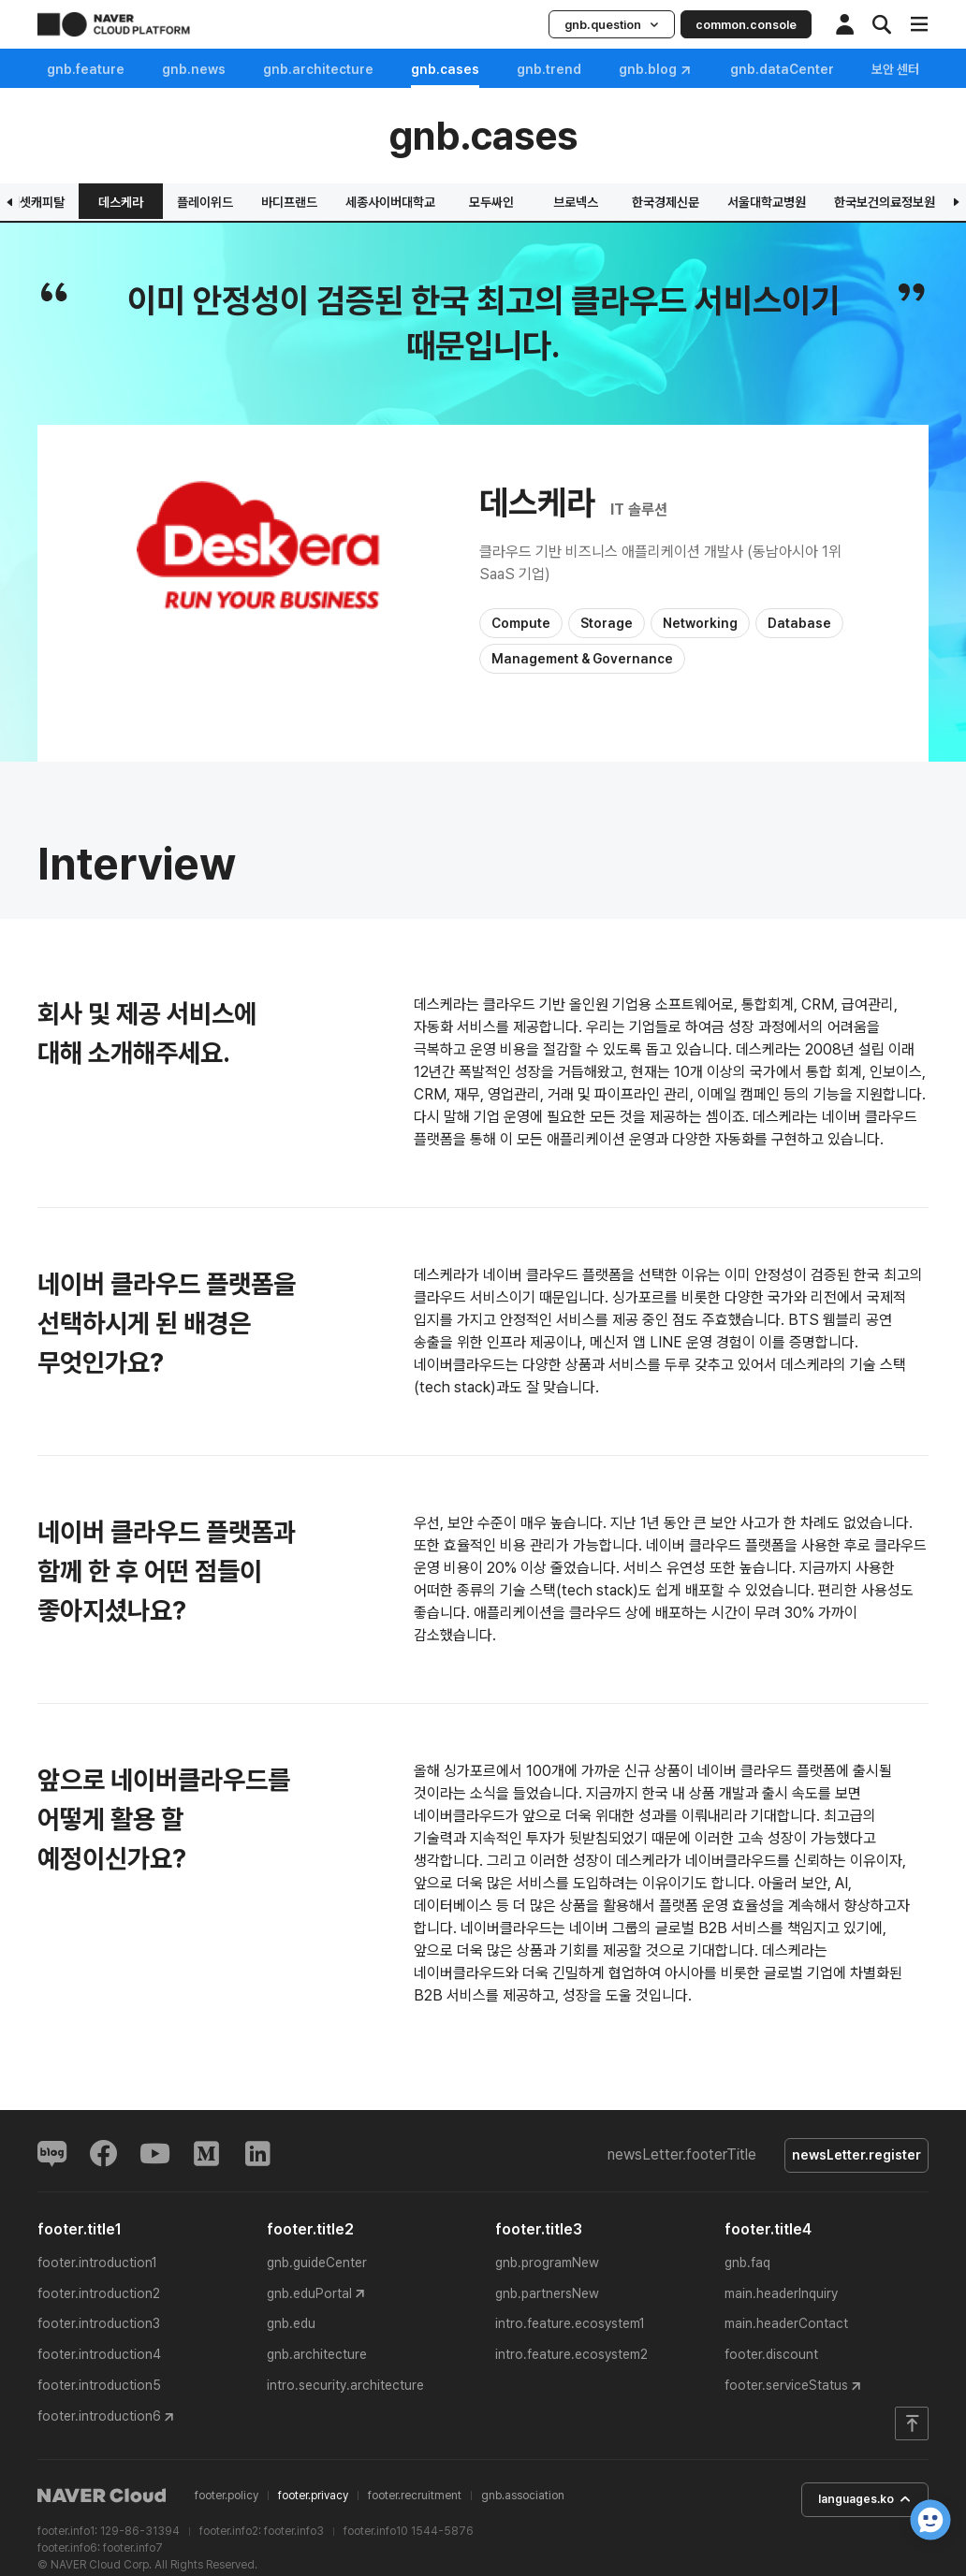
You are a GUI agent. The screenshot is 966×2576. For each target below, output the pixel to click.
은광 (88, 202)
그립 (340, 202)
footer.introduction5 (99, 2388)
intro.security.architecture (345, 2388)
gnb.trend (549, 69)
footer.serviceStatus (786, 2388)
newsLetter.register (850, 2156)
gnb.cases (445, 69)
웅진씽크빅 (172, 202)
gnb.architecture (318, 69)
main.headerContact (786, 2327)
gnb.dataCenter (782, 69)
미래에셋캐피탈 (800, 202)
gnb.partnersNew (547, 2296)
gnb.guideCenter (317, 2265)
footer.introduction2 (98, 2296)
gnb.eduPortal (309, 2296)
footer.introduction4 (99, 2357)
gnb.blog (656, 70)
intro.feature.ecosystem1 (570, 2327)
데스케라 (895, 202)
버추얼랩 (424, 202)
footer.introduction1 (97, 2265)
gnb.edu (291, 2327)
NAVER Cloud (102, 2499)
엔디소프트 (256, 202)
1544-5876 (442, 2533)
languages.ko (853, 2504)
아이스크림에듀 (693, 202)
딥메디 (598, 202)
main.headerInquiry (781, 2296)
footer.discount (771, 2357)
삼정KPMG (511, 202)
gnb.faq (747, 2265)
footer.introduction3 (98, 2327)
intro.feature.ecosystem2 (571, 2357)
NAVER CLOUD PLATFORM (113, 24)
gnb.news (194, 69)
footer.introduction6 (99, 2419)
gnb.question (611, 25)
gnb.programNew (547, 2265)
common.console (746, 25)
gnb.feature (85, 69)
